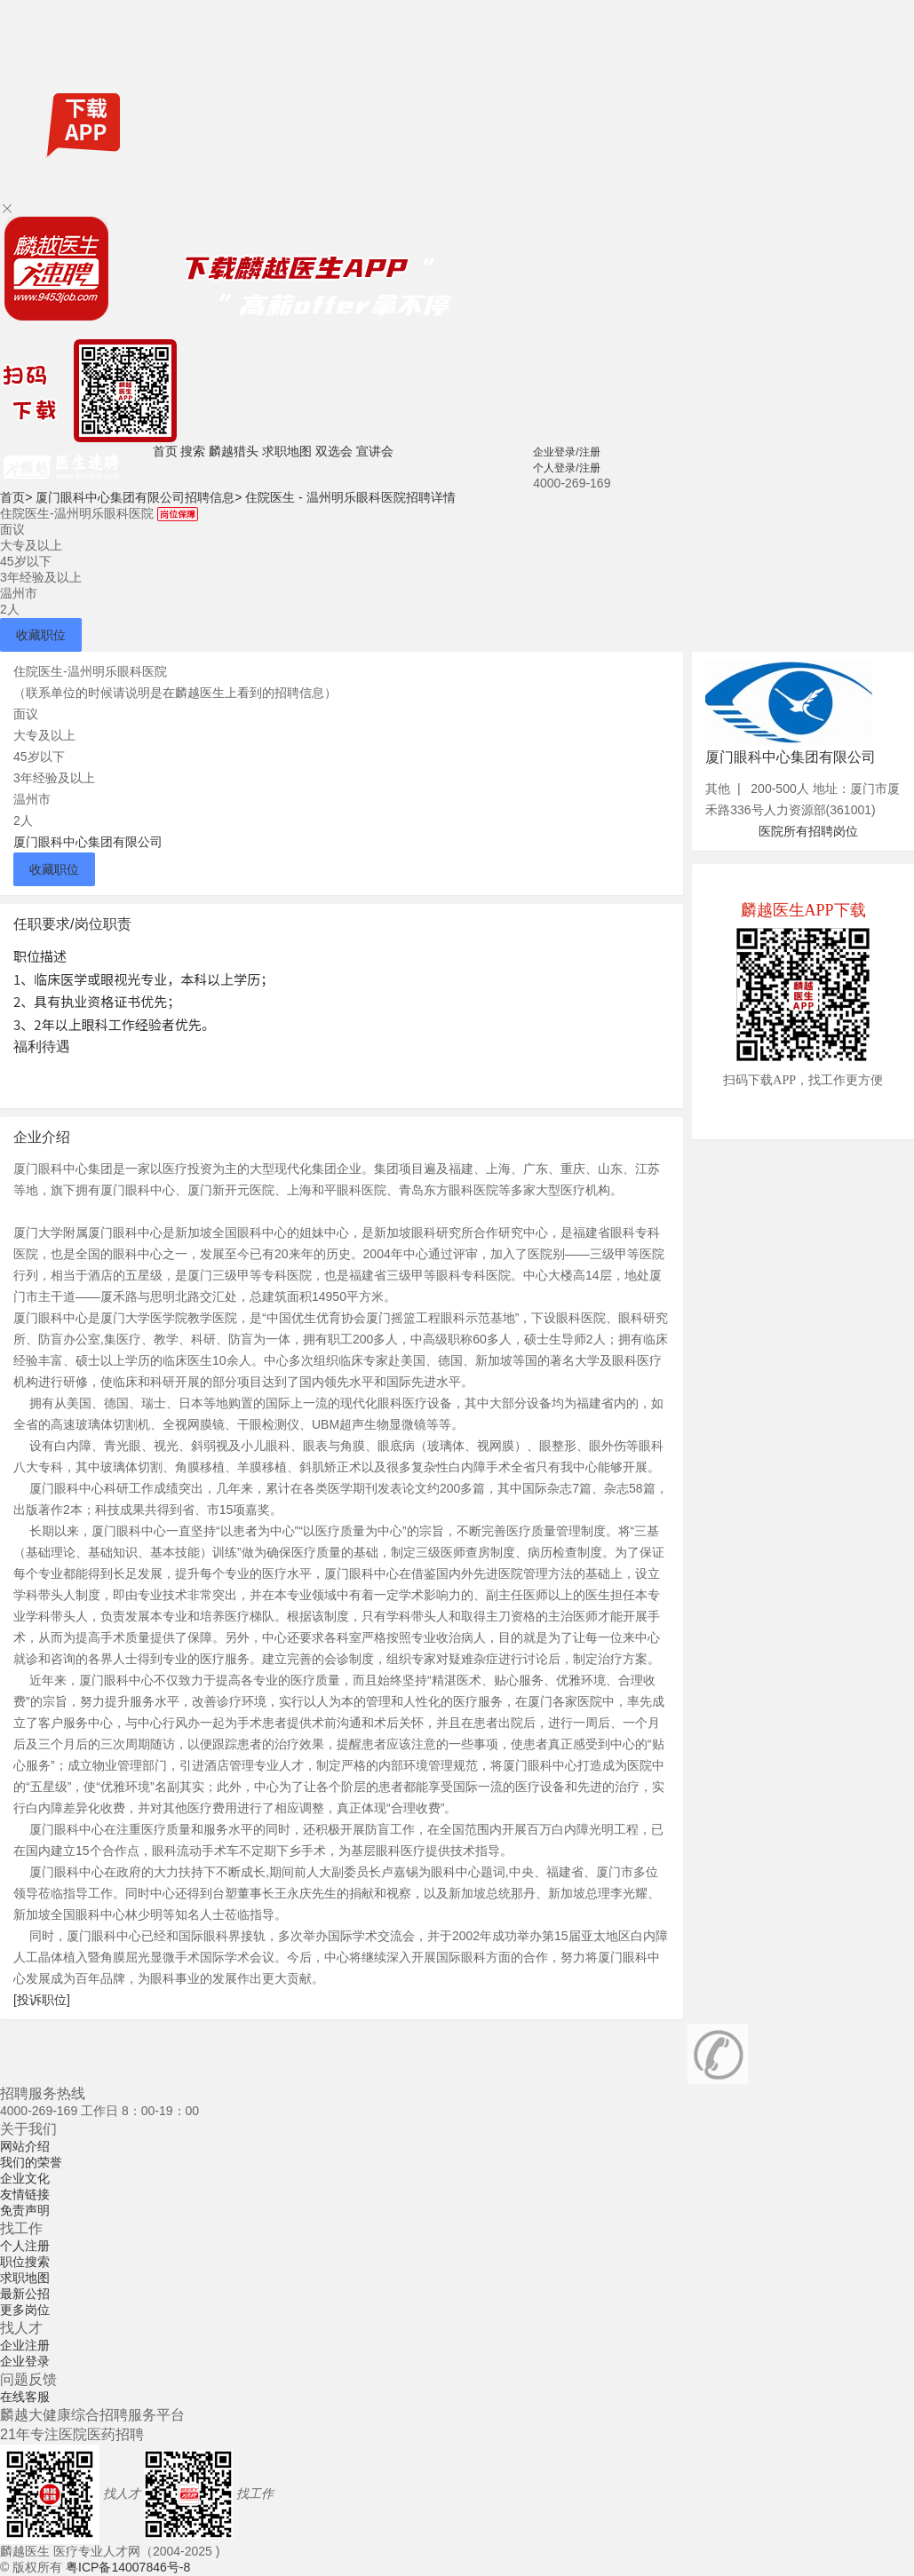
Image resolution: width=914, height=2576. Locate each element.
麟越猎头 (233, 451)
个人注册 (25, 2246)
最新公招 (25, 2294)
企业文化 (25, 2178)
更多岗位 (25, 2310)
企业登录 (25, 2361)
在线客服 (25, 2397)
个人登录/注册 (566, 468)
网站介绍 (25, 2146)
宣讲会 (374, 451)
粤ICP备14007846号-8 (128, 2567)
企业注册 (25, 2345)
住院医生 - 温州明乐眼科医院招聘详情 (350, 497)
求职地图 (287, 451)
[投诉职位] (41, 2000)
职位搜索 (25, 2262)
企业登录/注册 (566, 452)
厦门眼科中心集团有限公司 (88, 842)
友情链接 (25, 2194)
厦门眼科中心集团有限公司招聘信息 (139, 497)
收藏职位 (41, 635)
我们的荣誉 (31, 2162)
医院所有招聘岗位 (808, 831)
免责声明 (25, 2210)
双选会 (334, 451)
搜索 (192, 451)
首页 (165, 451)
